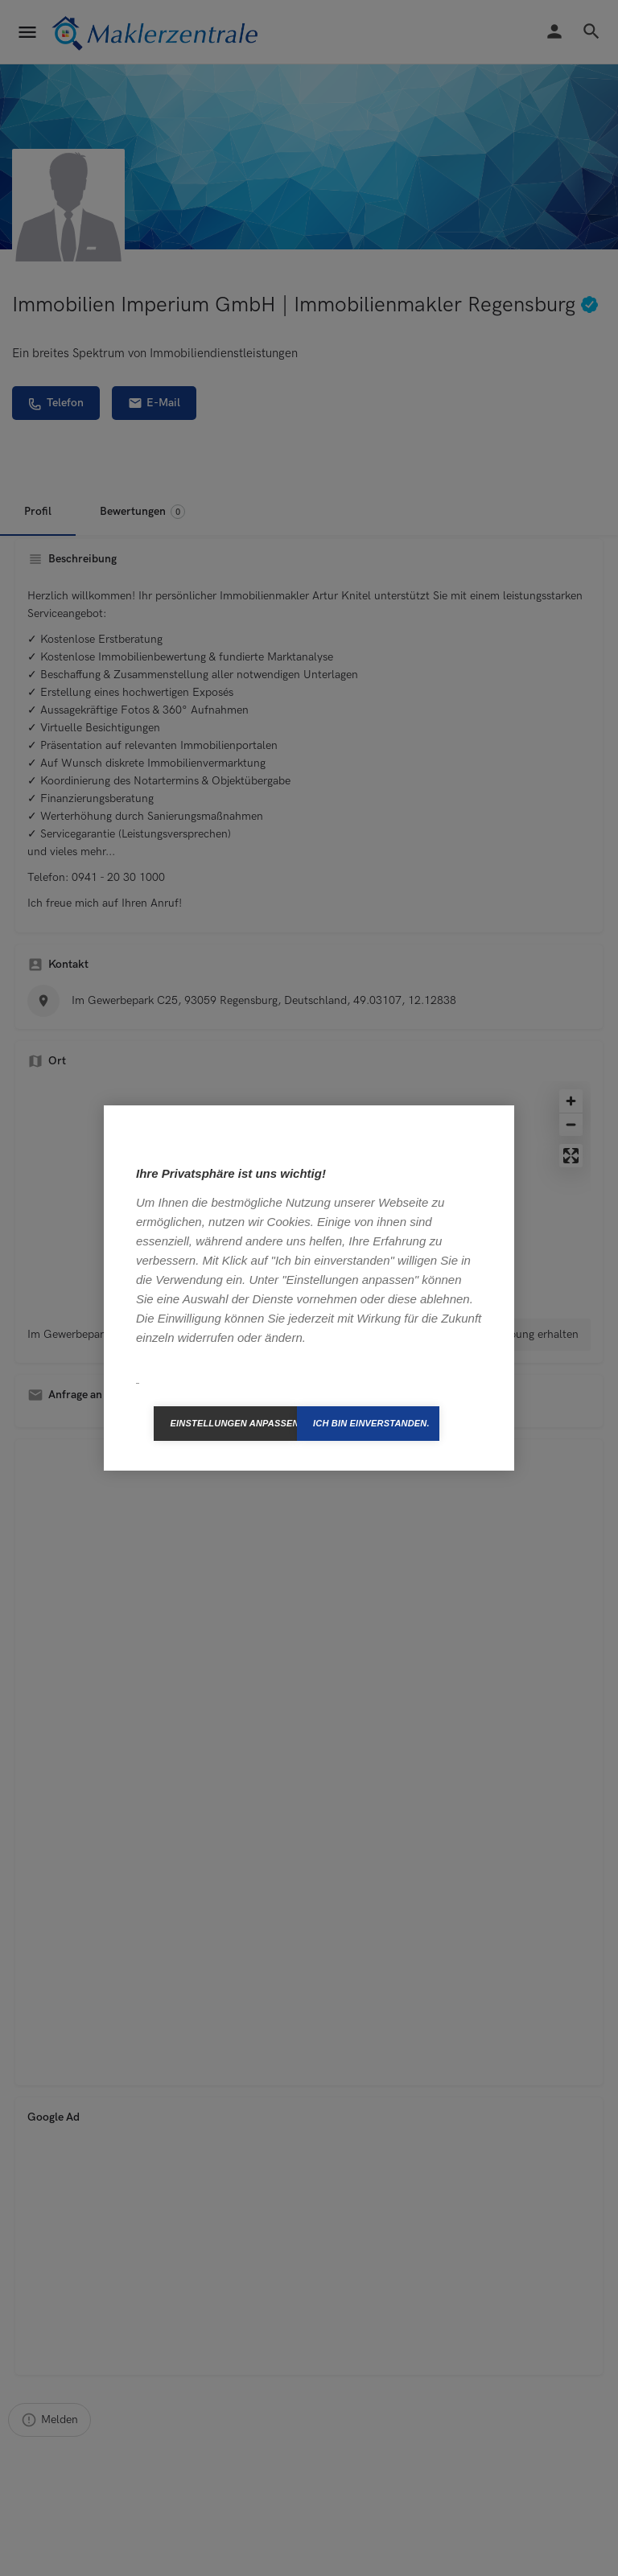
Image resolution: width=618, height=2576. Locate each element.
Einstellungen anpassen (233, 1423)
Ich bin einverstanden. (371, 1423)
